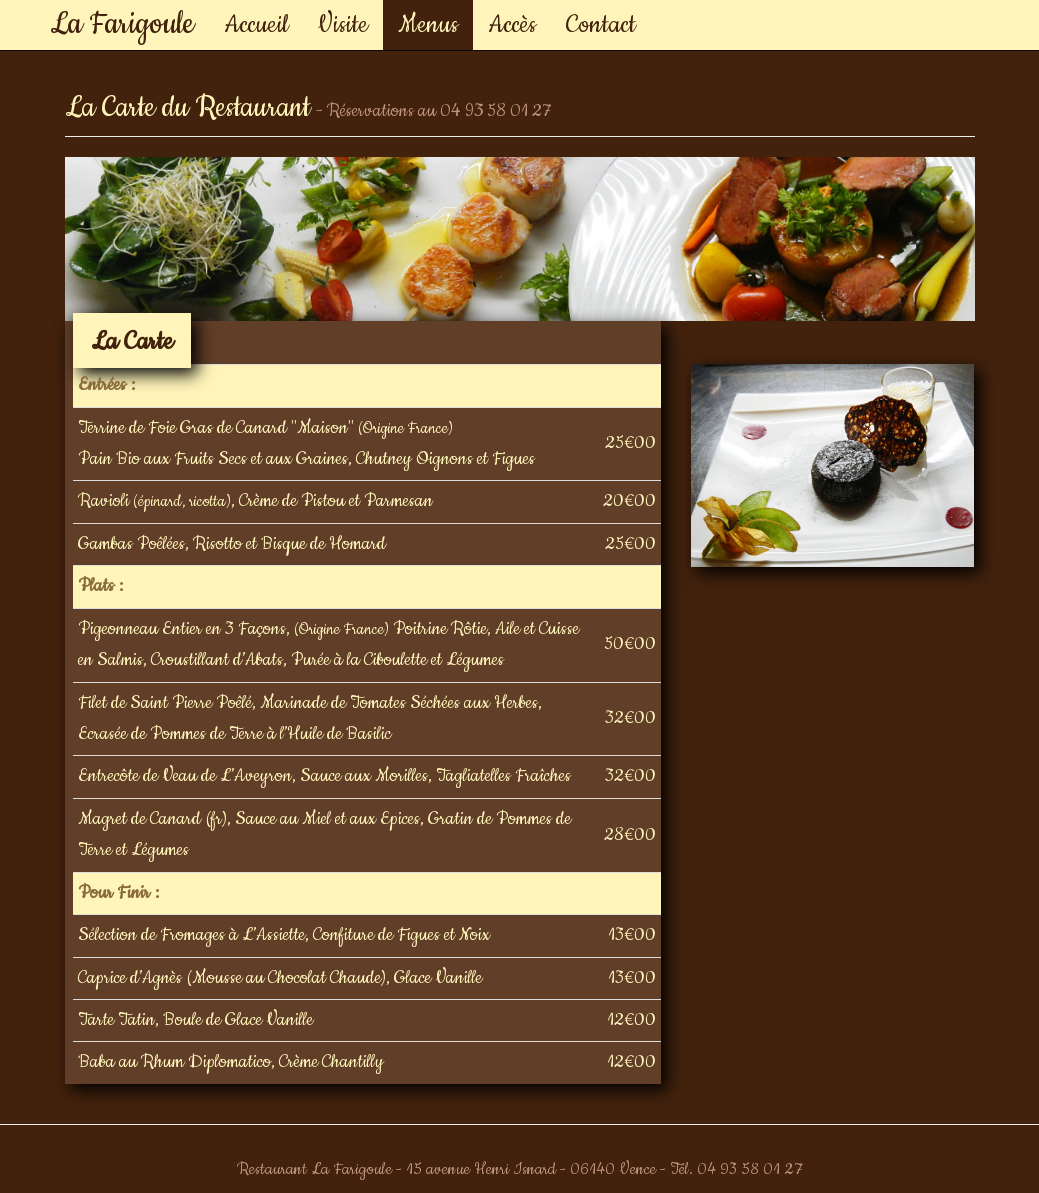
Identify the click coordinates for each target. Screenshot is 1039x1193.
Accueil (256, 25)
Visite (343, 25)
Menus (428, 25)
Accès (512, 25)
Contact (601, 25)
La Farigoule (122, 17)
